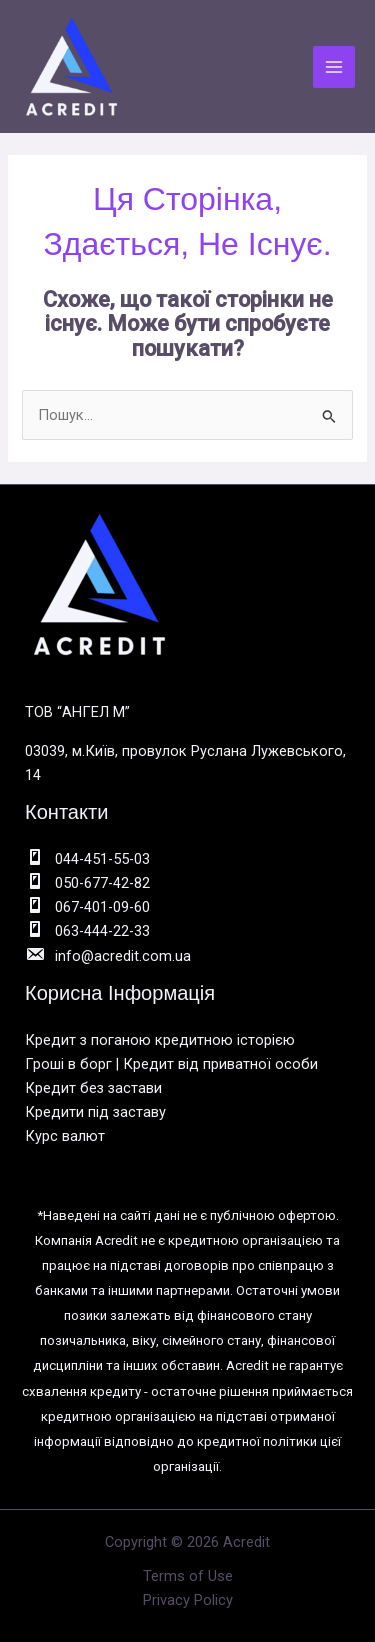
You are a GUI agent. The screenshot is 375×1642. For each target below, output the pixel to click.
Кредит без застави (93, 1088)
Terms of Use (188, 1576)
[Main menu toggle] (334, 67)
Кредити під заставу (95, 1112)
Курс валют (65, 1136)
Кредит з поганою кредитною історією (160, 1040)
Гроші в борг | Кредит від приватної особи (171, 1064)
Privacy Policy (188, 1600)
